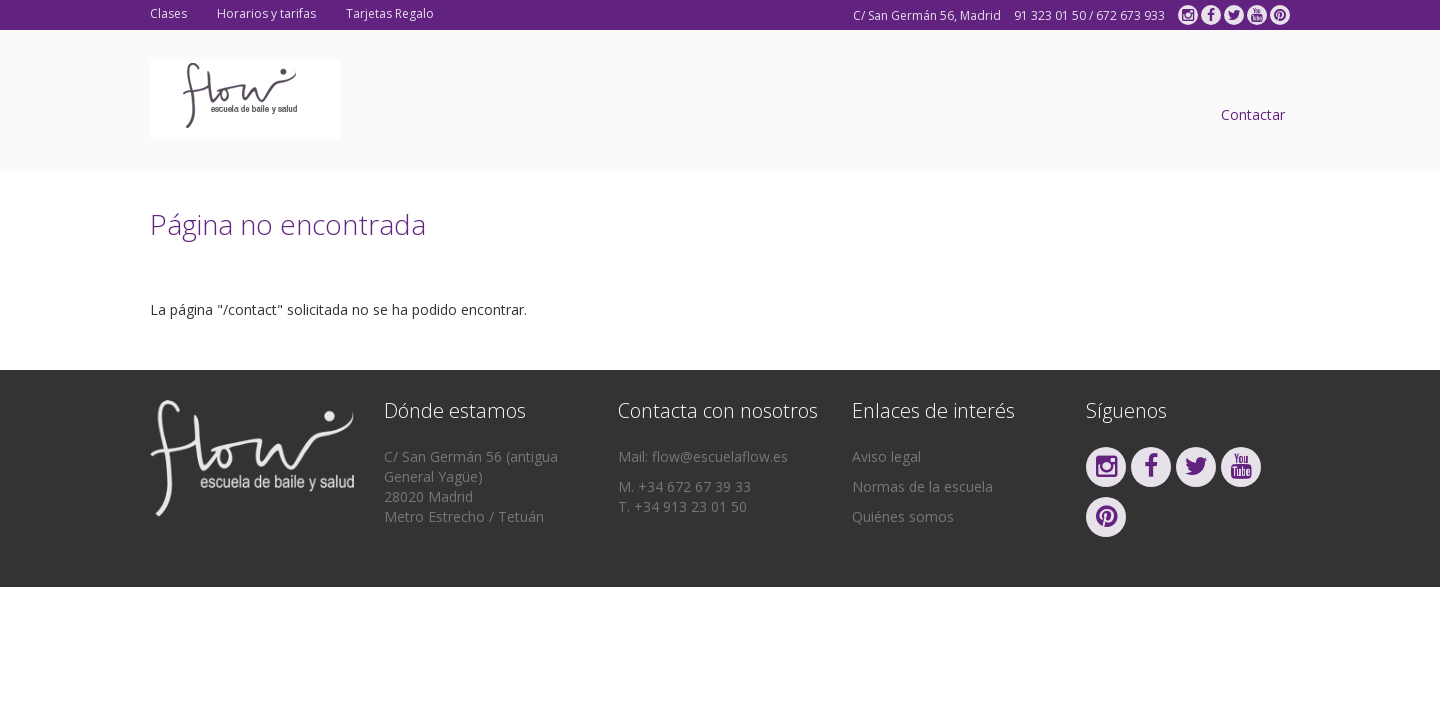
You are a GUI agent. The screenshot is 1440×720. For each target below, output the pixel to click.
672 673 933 (1130, 15)
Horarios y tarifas (266, 13)
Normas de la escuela (922, 486)
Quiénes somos (903, 516)
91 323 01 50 (1050, 15)
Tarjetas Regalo (390, 13)
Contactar (1253, 114)
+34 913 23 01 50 (690, 506)
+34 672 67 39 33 (694, 486)
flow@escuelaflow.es (720, 456)
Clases (168, 13)
